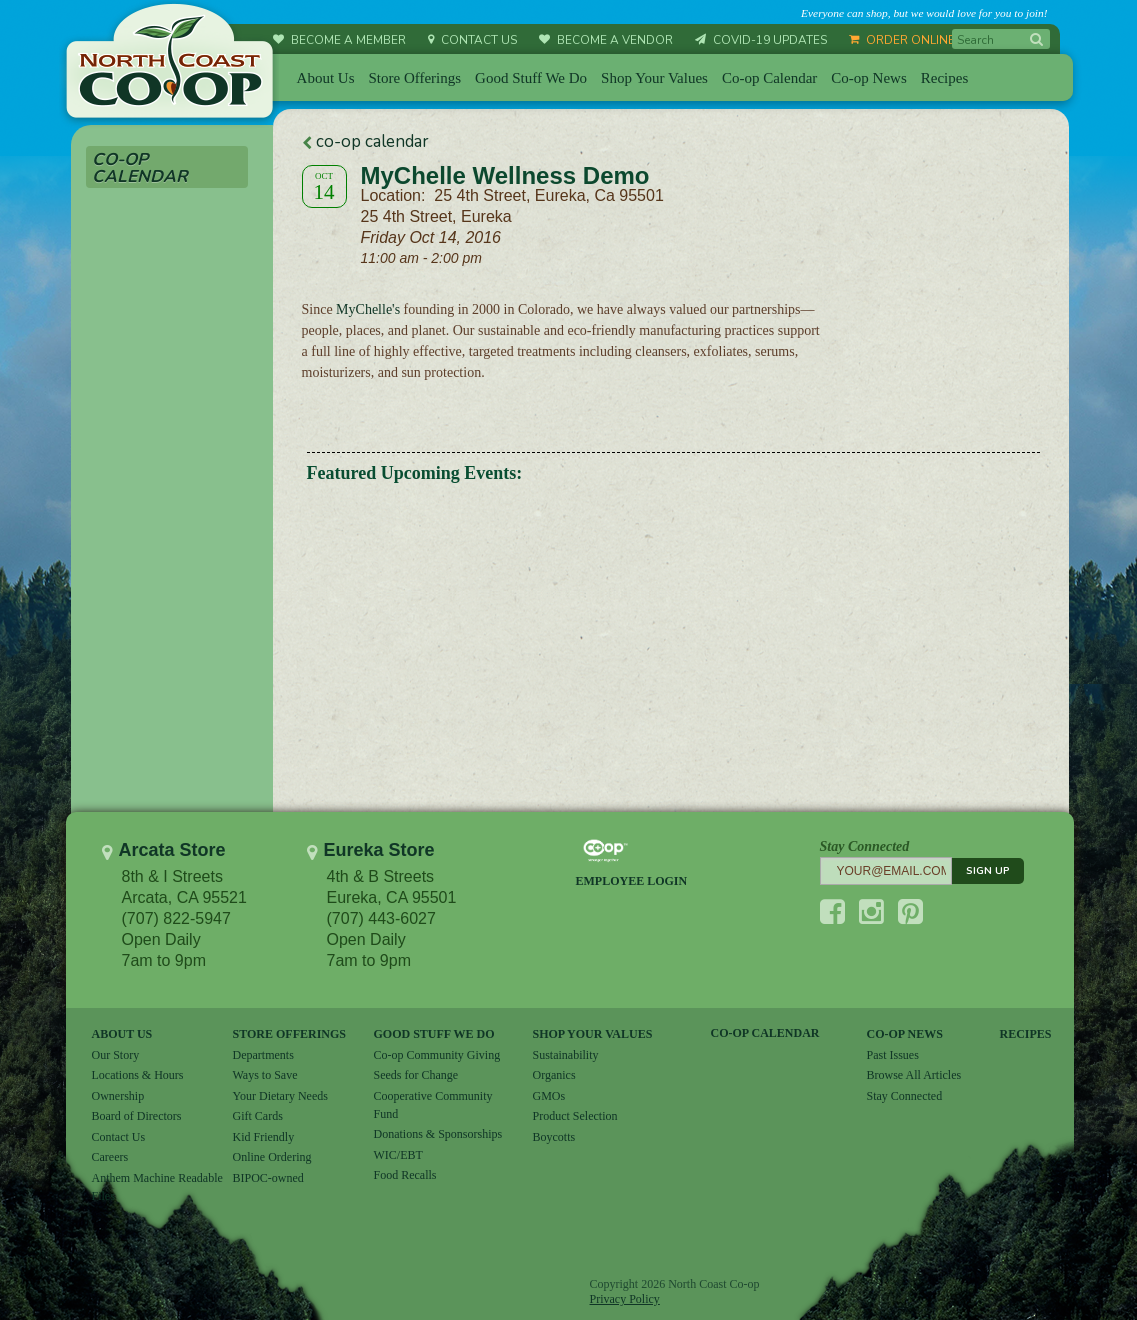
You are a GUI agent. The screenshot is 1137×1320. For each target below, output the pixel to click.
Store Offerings (414, 78)
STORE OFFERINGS (289, 1034)
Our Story (116, 1055)
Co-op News (868, 78)
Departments (263, 1055)
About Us (326, 78)
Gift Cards (258, 1116)
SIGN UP (988, 871)
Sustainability (566, 1055)
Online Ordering (272, 1157)
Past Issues (893, 1055)
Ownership (118, 1096)
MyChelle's (366, 309)
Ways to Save (265, 1075)
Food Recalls (405, 1175)
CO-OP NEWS (905, 1034)
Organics (554, 1075)
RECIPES (1026, 1034)
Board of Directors (137, 1116)
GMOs (549, 1096)
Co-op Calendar (769, 78)
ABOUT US (122, 1034)
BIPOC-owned (268, 1178)
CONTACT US (472, 40)
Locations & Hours (138, 1075)
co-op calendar (365, 141)
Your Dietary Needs (280, 1096)
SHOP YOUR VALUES (593, 1034)
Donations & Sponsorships (438, 1134)
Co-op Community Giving (437, 1055)
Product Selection (575, 1116)
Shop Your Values (654, 78)
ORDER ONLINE (902, 40)
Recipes (944, 78)
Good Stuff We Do (531, 78)
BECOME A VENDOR (606, 40)
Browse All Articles (914, 1075)
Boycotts (554, 1137)
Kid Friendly (264, 1137)
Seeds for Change (416, 1075)
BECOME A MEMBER (339, 40)
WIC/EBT (398, 1155)
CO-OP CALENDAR (765, 1033)
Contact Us (119, 1137)
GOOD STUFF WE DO (434, 1034)
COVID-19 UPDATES (761, 40)
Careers (110, 1157)
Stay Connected (905, 1096)
